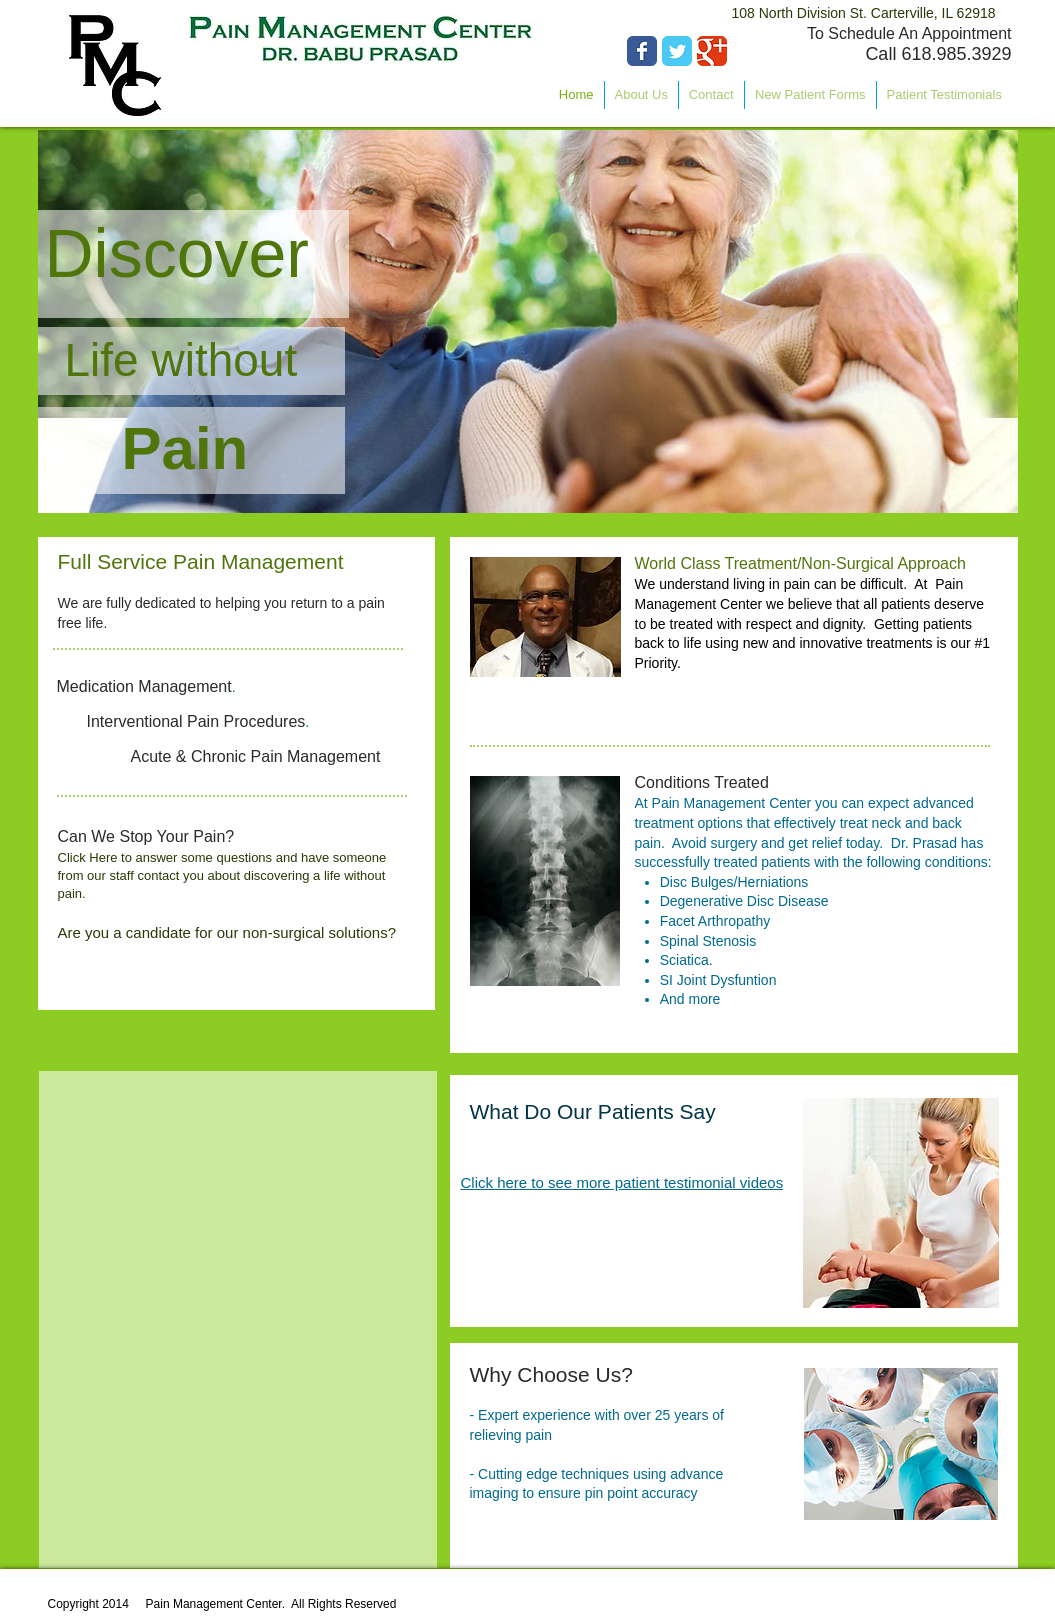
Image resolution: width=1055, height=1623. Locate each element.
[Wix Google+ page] (712, 51)
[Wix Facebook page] (642, 51)
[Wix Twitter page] (677, 51)
